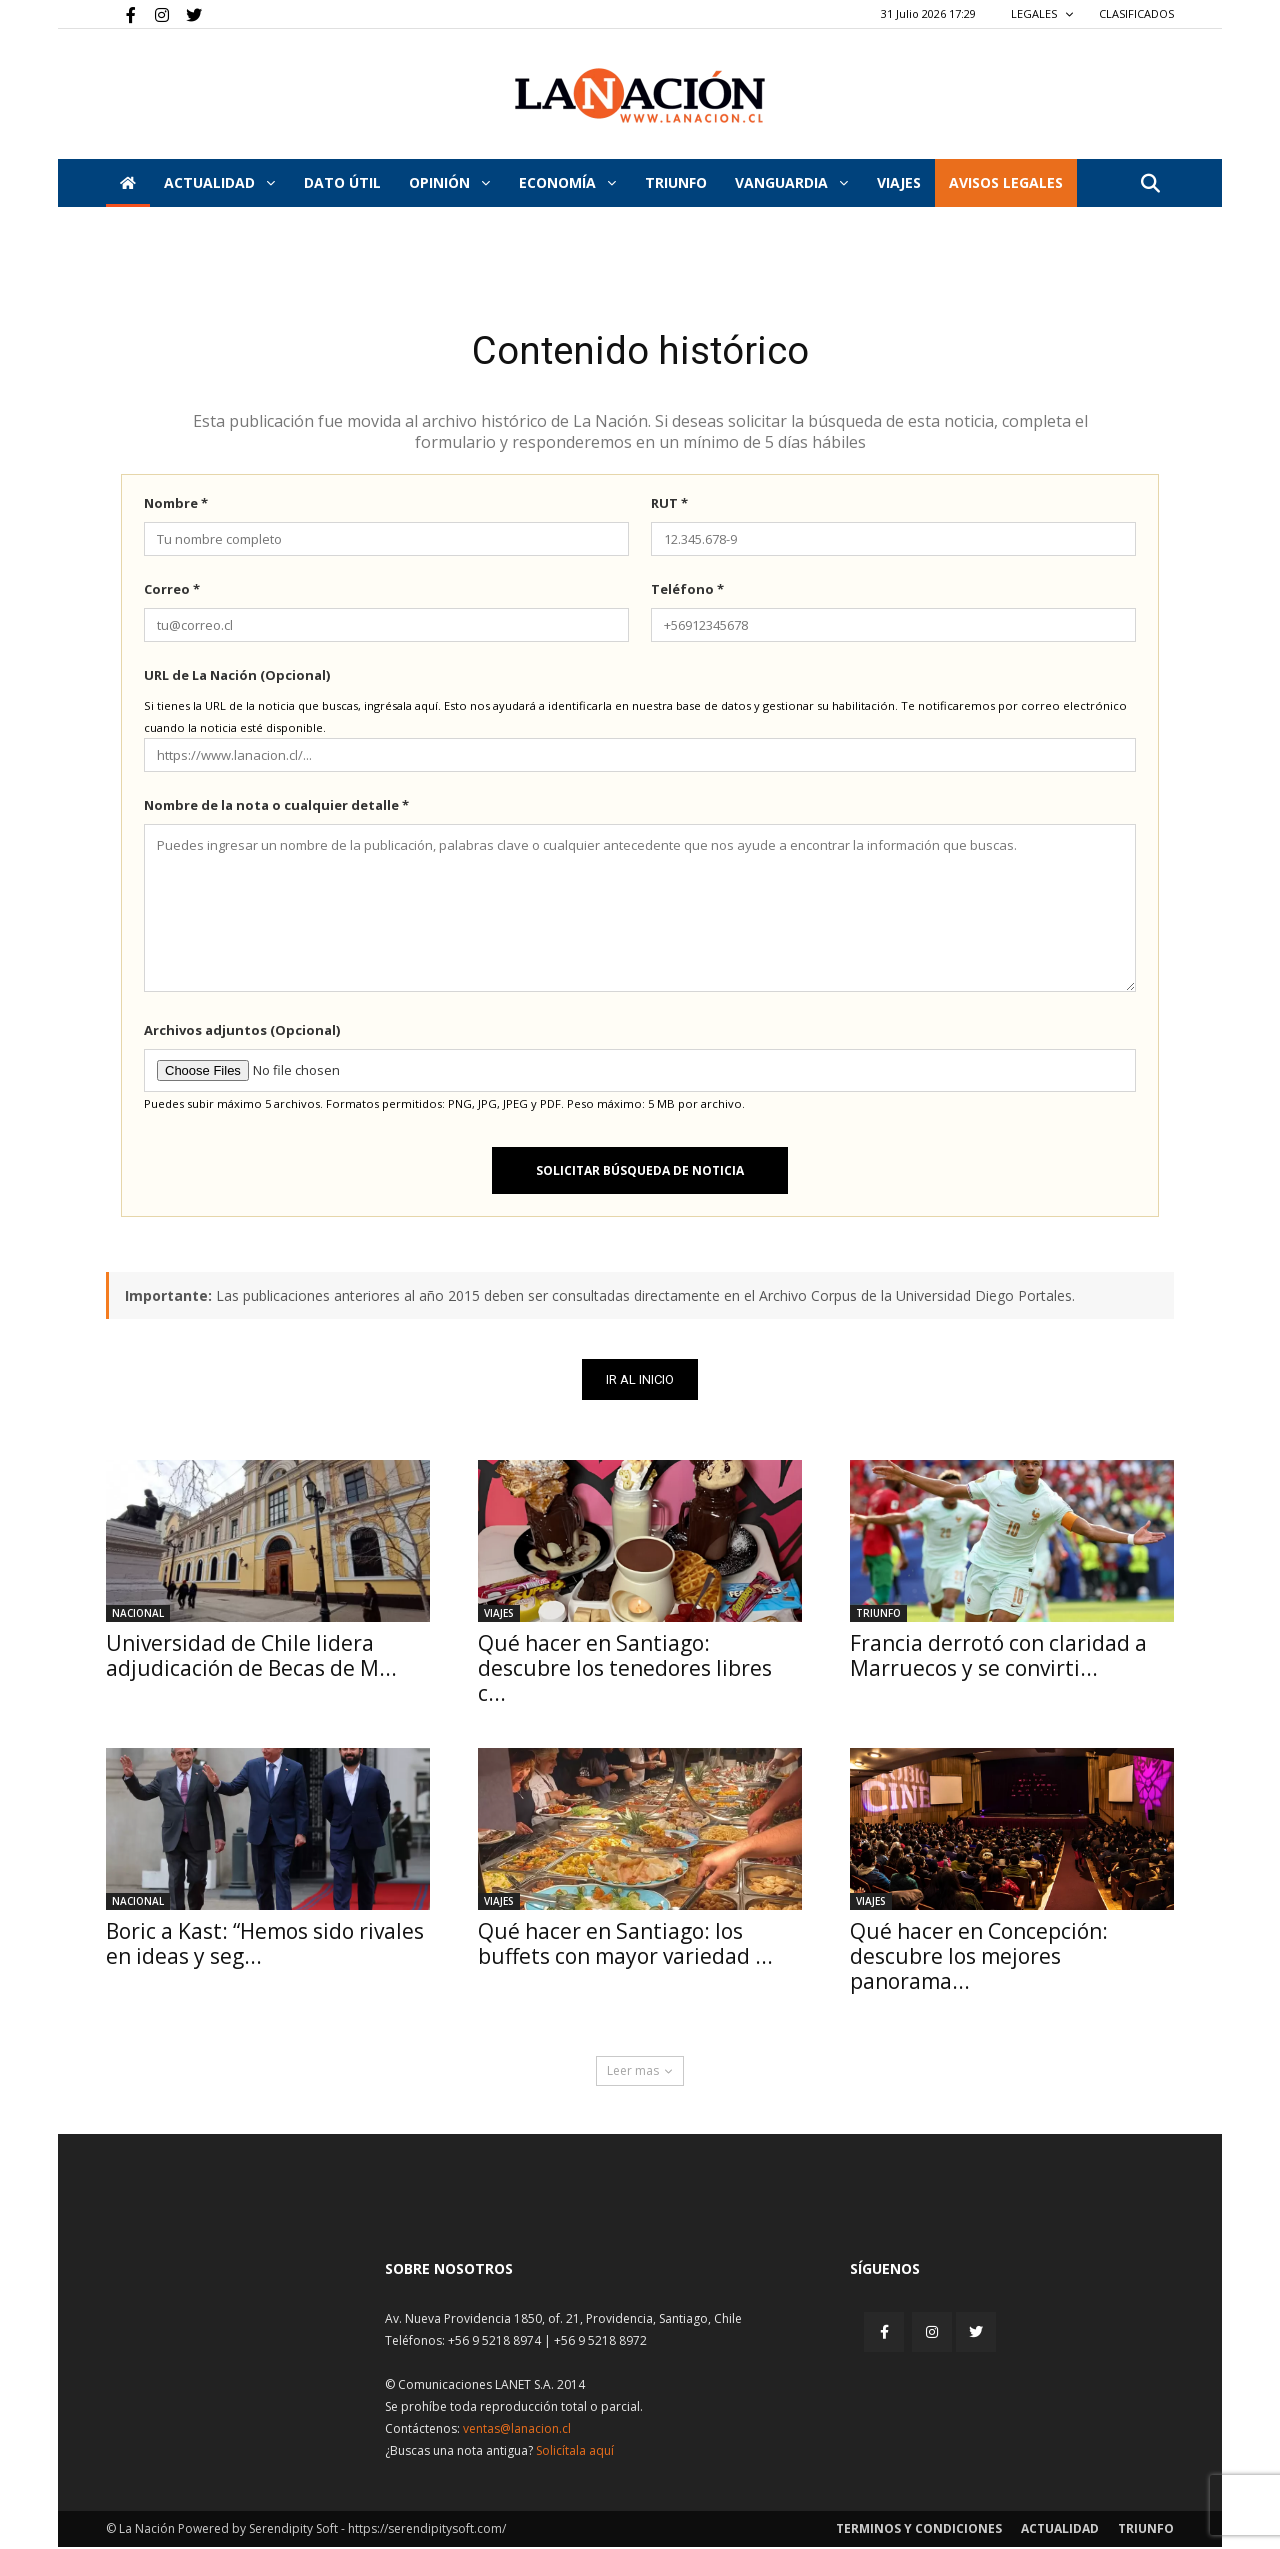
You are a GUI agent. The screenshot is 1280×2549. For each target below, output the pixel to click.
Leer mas (640, 2072)
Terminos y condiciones (919, 2530)
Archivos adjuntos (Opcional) (242, 1032)
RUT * (669, 505)
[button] (1150, 184)
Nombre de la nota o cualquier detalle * (276, 807)
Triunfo (676, 182)
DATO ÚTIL (342, 182)
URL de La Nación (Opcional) (237, 677)
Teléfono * (687, 591)
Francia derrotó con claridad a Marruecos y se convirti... (998, 1657)
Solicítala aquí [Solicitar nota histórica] (575, 2452)
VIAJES (899, 182)
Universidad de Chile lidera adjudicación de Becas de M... (251, 1657)
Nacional (138, 1615)
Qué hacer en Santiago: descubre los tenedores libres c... (625, 1670)
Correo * (172, 591)
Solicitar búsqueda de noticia (640, 1172)
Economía (567, 182)
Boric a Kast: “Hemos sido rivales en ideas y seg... (265, 1945)
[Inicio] (128, 183)
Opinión (449, 182)
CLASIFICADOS (1136, 13)
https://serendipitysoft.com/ (427, 2530)
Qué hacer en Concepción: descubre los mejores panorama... (979, 1958)
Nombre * (176, 505)
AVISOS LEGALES (1006, 182)
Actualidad (219, 182)
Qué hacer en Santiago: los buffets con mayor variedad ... (625, 1945)
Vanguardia (791, 182)
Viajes (499, 1615)
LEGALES (1042, 13)
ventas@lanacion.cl (517, 2430)
